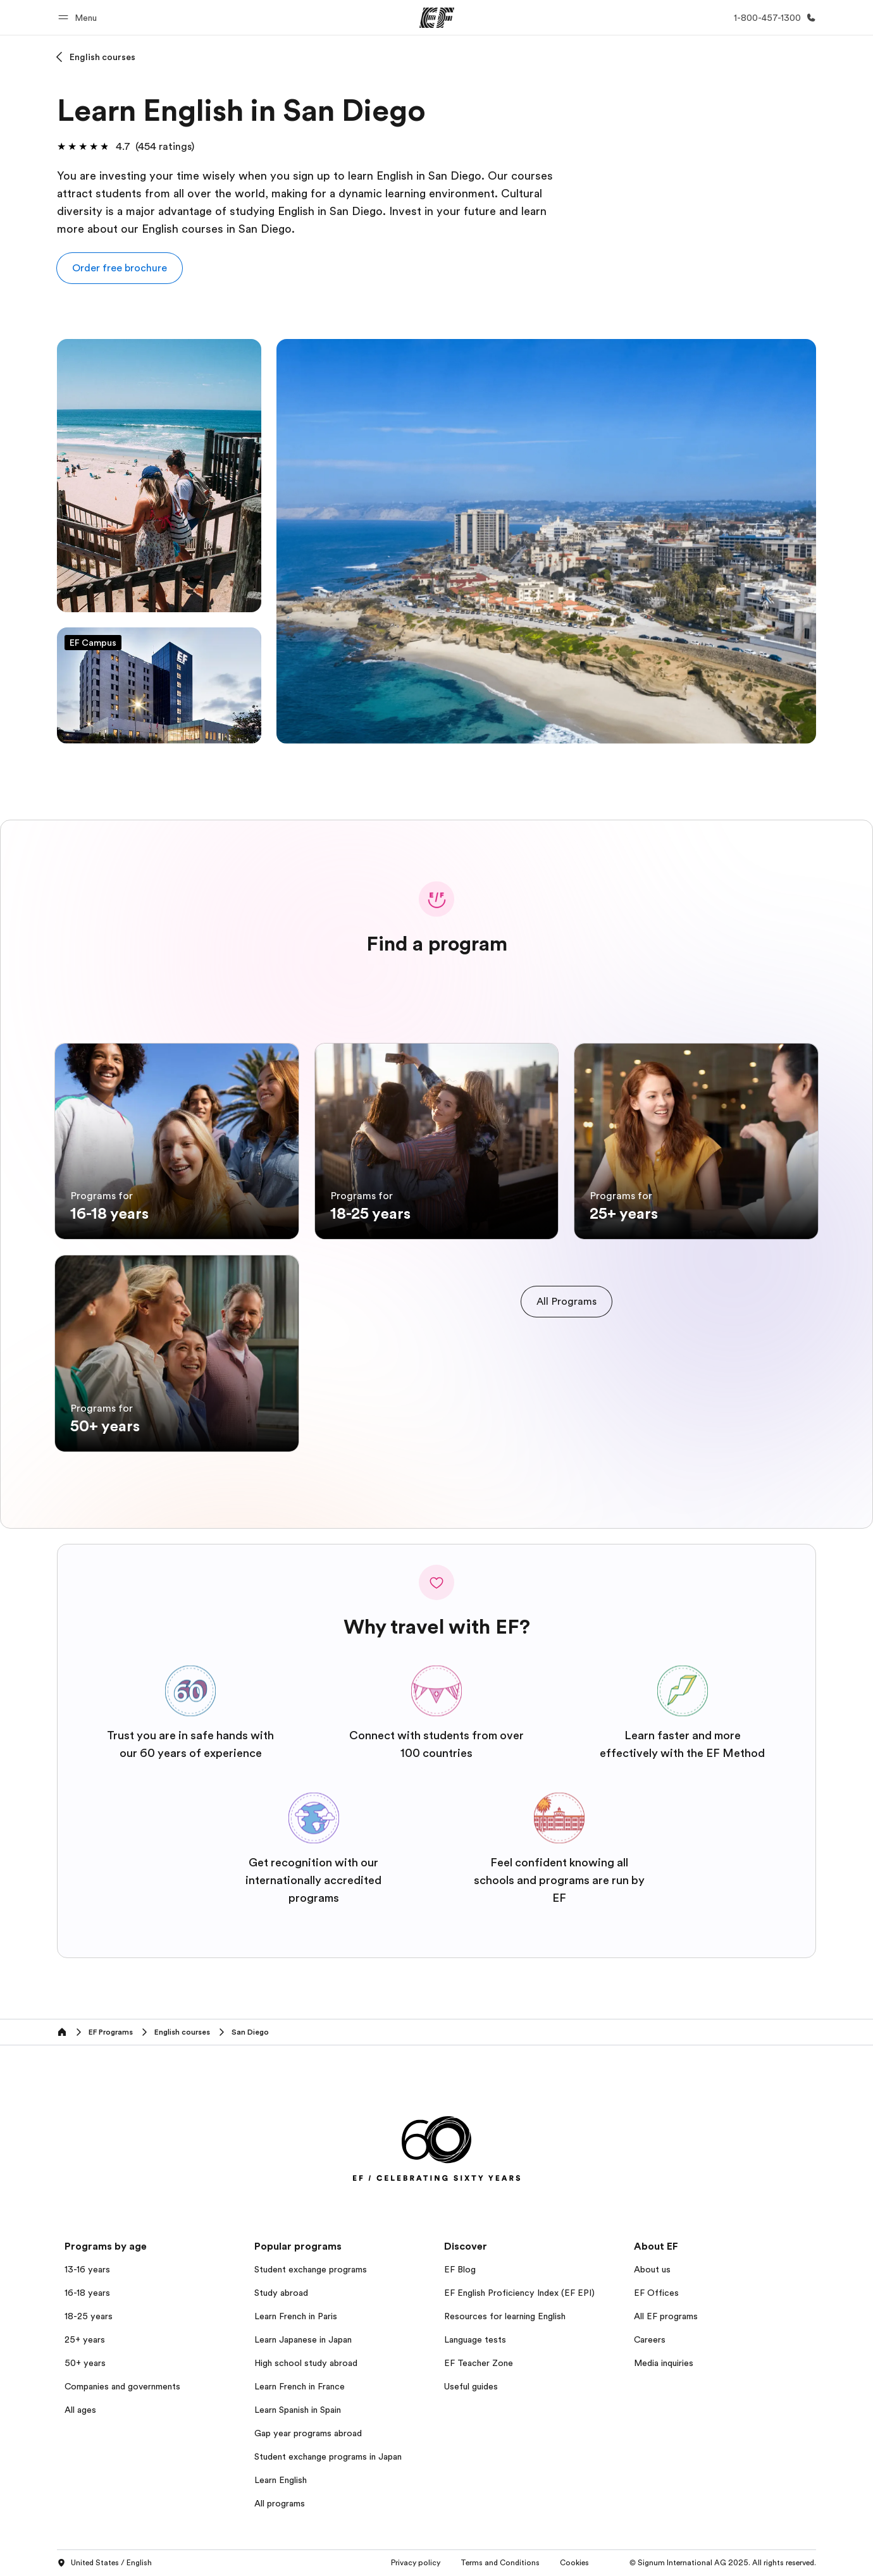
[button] (79, 17)
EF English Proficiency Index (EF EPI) (519, 2293)
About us (652, 2269)
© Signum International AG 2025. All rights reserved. (722, 2562)
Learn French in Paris (295, 2316)
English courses (102, 57)
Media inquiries (663, 2363)
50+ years (85, 2363)
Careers (650, 2339)
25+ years (85, 2339)
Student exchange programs (310, 2269)
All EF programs (666, 2316)
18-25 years (89, 2316)
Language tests (475, 2339)
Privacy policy (415, 2562)
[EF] (436, 18)
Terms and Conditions (500, 2562)
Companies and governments (122, 2386)
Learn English (280, 2480)
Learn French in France (299, 2386)
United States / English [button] (104, 2563)
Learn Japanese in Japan (303, 2339)
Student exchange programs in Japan (328, 2456)
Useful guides (471, 2386)
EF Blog (460, 2269)
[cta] (566, 1301)
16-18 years (87, 2293)
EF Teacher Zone (478, 2363)
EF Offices (656, 2293)
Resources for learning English (505, 2316)
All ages (80, 2410)
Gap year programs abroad (308, 2433)
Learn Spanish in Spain (297, 2410)
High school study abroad (305, 2363)
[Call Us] (772, 17)
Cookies (574, 2562)
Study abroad (281, 2293)
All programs (279, 2503)
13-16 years (87, 2269)
